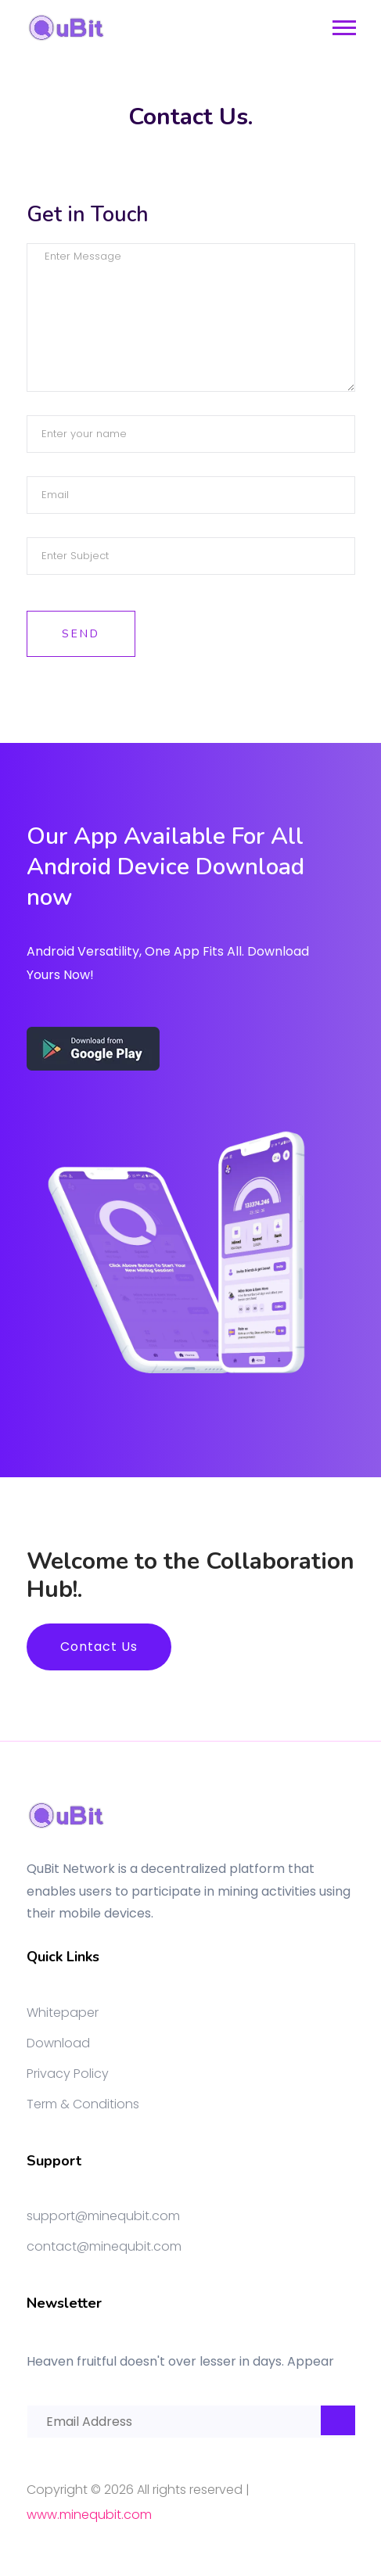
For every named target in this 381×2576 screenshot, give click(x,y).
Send (81, 633)
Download (58, 2043)
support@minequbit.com (103, 2216)
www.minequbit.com (89, 2515)
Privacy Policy (68, 2074)
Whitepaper (63, 2013)
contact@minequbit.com (104, 2246)
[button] (343, 24)
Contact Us (99, 1647)
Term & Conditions (83, 2104)
